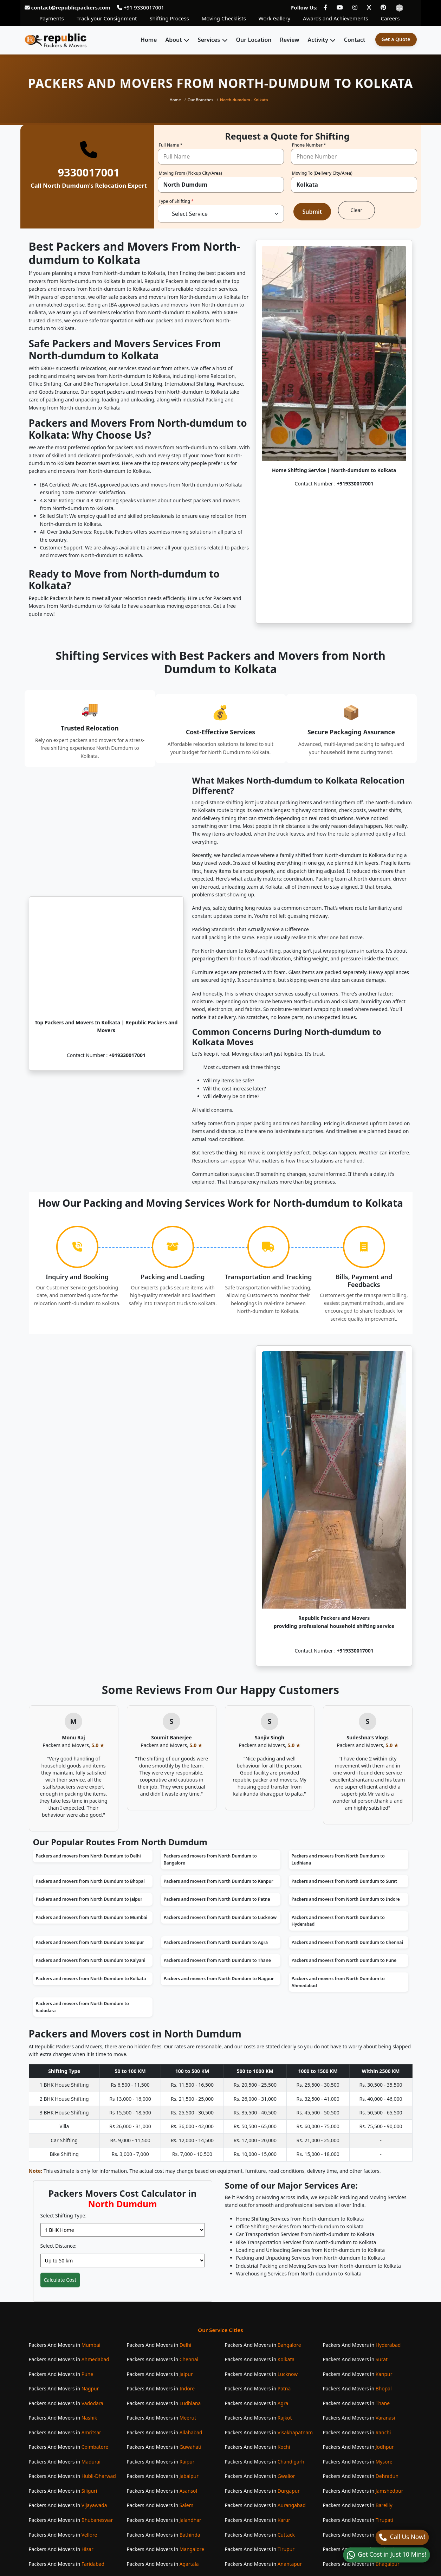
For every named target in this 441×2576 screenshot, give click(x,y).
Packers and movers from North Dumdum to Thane (217, 1960)
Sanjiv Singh (269, 1737)
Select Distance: (58, 2245)
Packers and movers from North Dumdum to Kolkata (91, 1979)
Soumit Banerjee (171, 1737)
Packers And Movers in (65, 2344)
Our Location (254, 40)
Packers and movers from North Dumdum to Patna (217, 1899)
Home (149, 40)
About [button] (173, 40)
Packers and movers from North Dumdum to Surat (344, 1881)
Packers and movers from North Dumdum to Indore (346, 1899)
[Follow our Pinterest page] (383, 7)
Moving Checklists (224, 18)
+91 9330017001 (140, 7)
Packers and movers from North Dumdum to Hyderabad (338, 1920)
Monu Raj (73, 1737)
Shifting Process (169, 18)
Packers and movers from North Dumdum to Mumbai (92, 1917)
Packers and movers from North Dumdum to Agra (216, 1942)
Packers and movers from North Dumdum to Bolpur (90, 1942)
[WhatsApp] (386, 2554)
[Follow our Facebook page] (325, 7)
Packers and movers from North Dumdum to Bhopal (90, 1881)
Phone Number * (309, 145)
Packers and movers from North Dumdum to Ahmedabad (338, 1982)
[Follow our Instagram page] (354, 7)
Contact (354, 40)
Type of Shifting (176, 201)
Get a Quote (396, 39)
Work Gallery (274, 18)
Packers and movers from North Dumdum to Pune (344, 1960)
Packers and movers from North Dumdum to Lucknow (220, 1917)
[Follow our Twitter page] (369, 7)
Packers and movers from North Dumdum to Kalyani (90, 1960)
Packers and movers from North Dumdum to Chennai (347, 1942)
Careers (390, 18)
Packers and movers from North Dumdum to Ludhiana (338, 1859)
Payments (51, 18)
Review (289, 40)
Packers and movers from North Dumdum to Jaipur (89, 1899)
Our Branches (200, 99)
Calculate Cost (60, 2279)
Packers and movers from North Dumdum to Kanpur (218, 1881)
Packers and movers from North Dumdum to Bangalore (210, 1859)
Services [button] (209, 40)
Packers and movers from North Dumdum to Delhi (88, 1856)
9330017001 (88, 172)
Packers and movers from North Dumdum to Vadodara (82, 2007)
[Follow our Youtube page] (340, 7)
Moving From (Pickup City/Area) (190, 173)
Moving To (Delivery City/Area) (322, 173)
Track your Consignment (107, 18)
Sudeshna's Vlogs (367, 1737)
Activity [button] (317, 40)
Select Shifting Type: (63, 2215)
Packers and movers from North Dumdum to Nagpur (219, 1979)
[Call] (402, 2537)
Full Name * (171, 145)
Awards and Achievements (335, 18)
